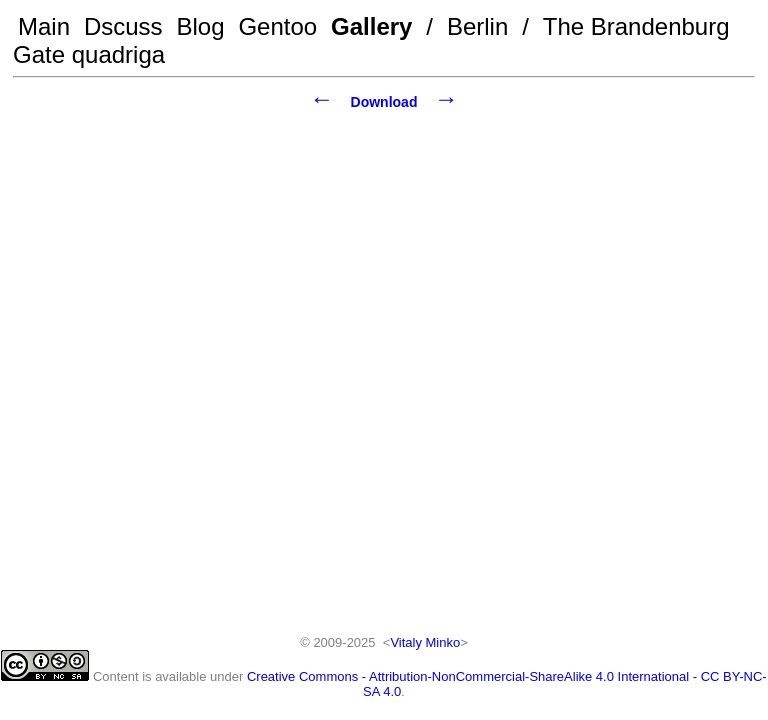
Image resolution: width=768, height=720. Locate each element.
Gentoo (277, 26)
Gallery (371, 26)
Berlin (477, 26)
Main (44, 26)
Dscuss (123, 26)
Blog (201, 26)
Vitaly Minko (425, 642)
